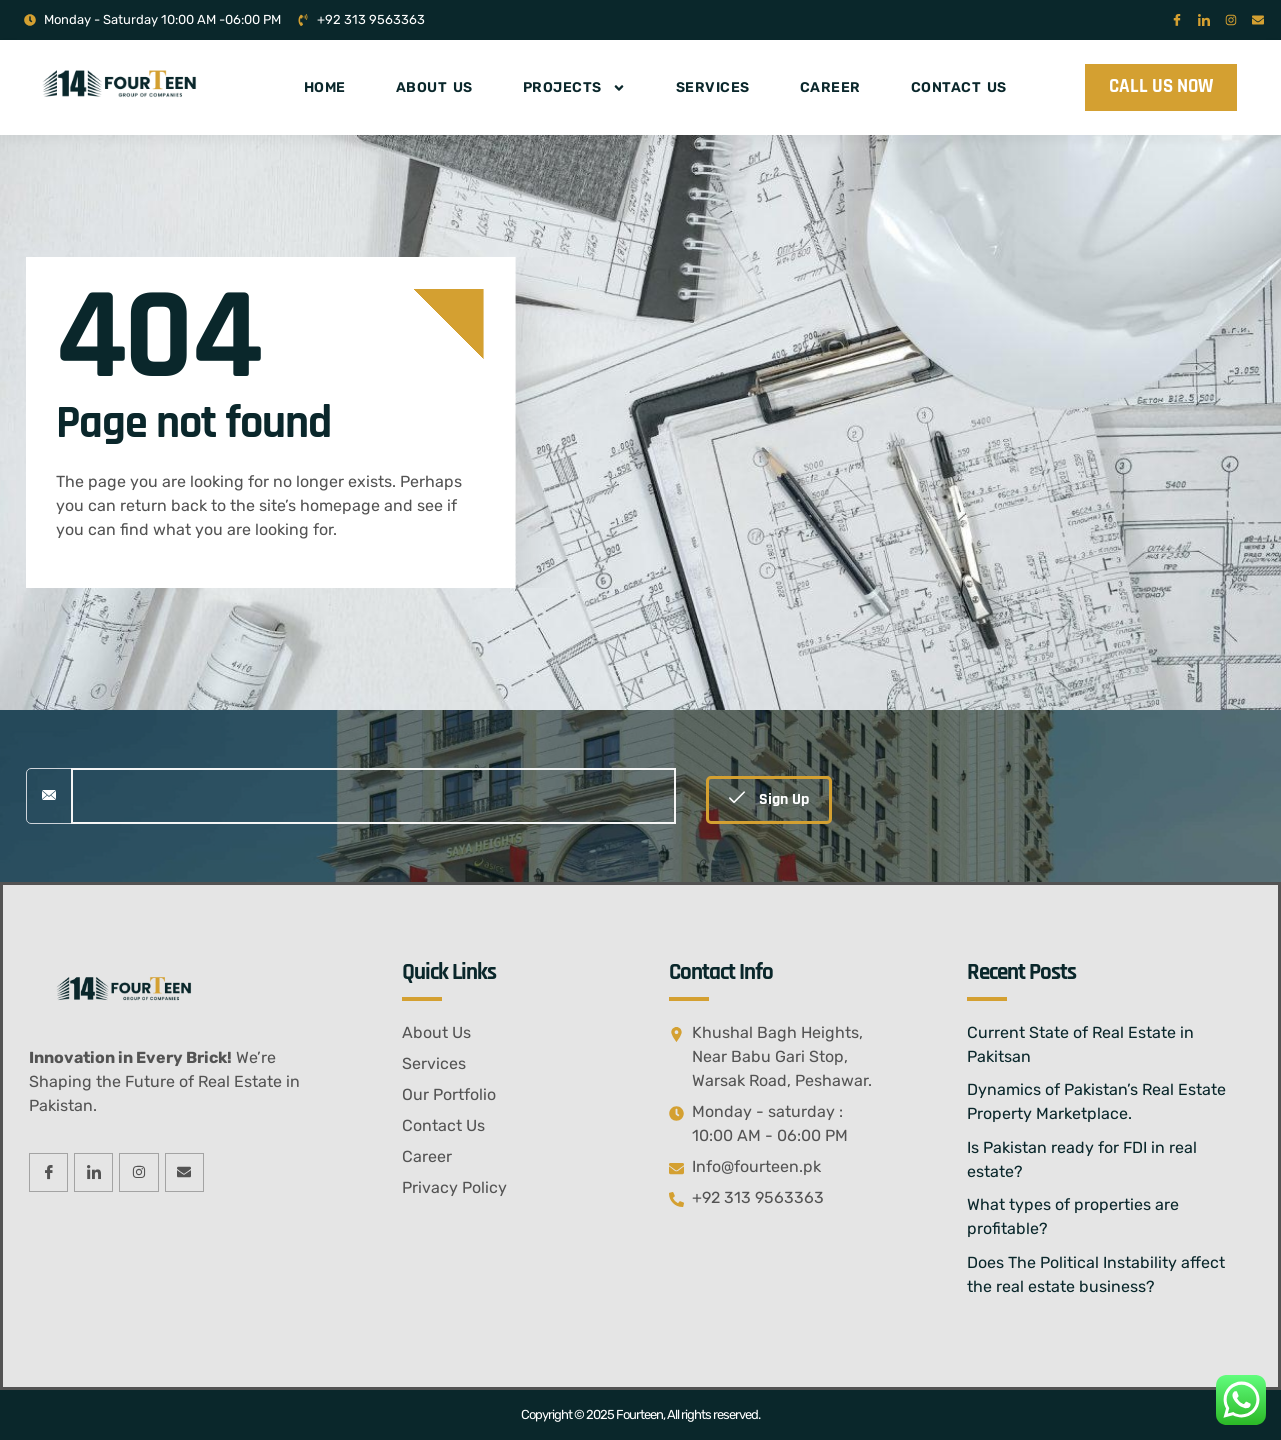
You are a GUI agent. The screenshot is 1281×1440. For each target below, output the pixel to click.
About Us (434, 87)
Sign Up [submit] (769, 799)
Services (713, 87)
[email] (373, 796)
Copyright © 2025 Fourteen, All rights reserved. (640, 1414)
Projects (574, 88)
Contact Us (959, 87)
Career (830, 87)
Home (325, 87)
